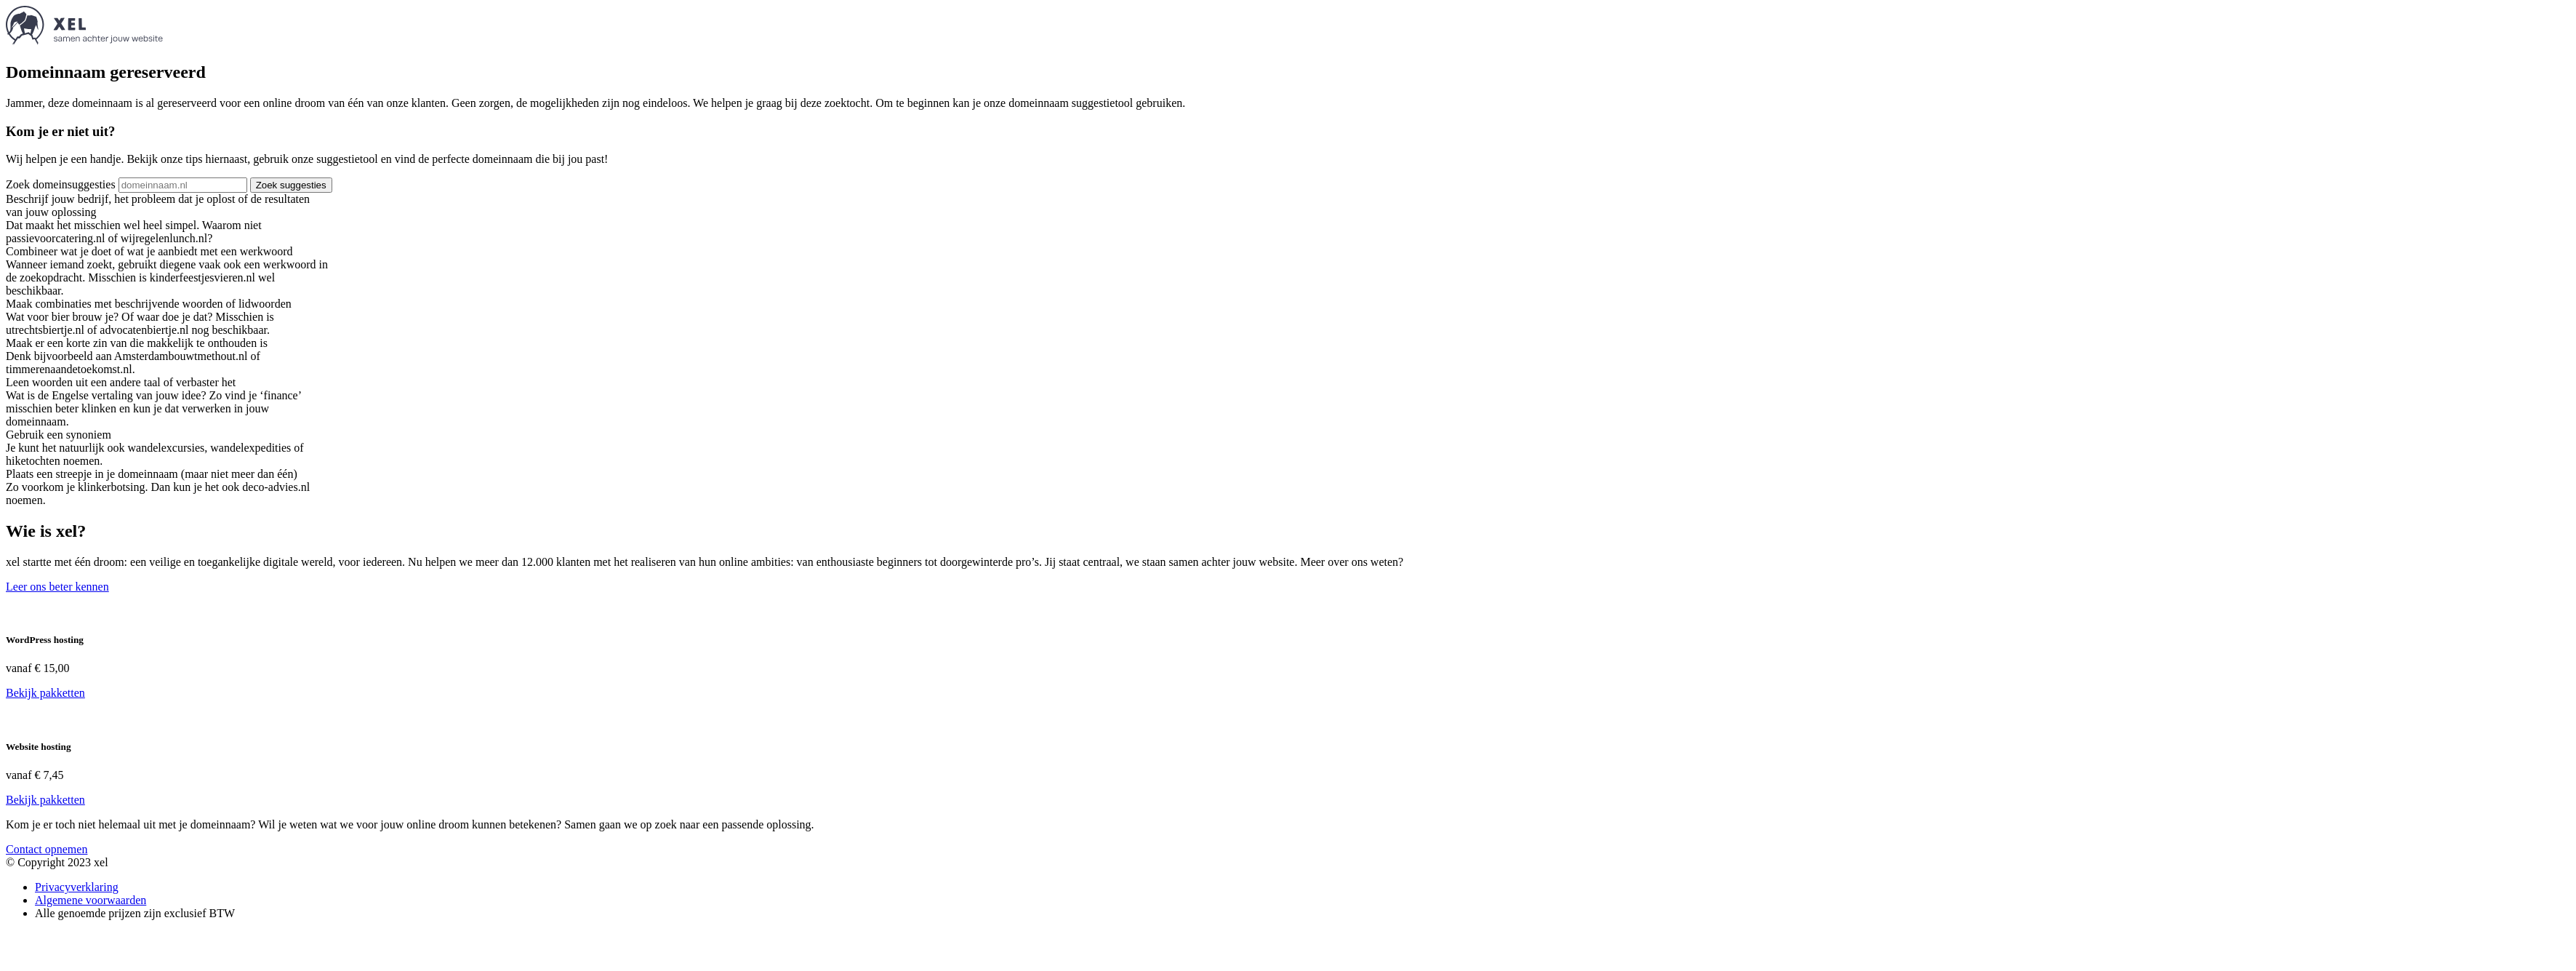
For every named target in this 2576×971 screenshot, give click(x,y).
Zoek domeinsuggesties (61, 184)
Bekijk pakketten (45, 693)
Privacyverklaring (77, 887)
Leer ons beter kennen (57, 586)
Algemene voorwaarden (90, 900)
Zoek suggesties (291, 185)
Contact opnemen (46, 849)
